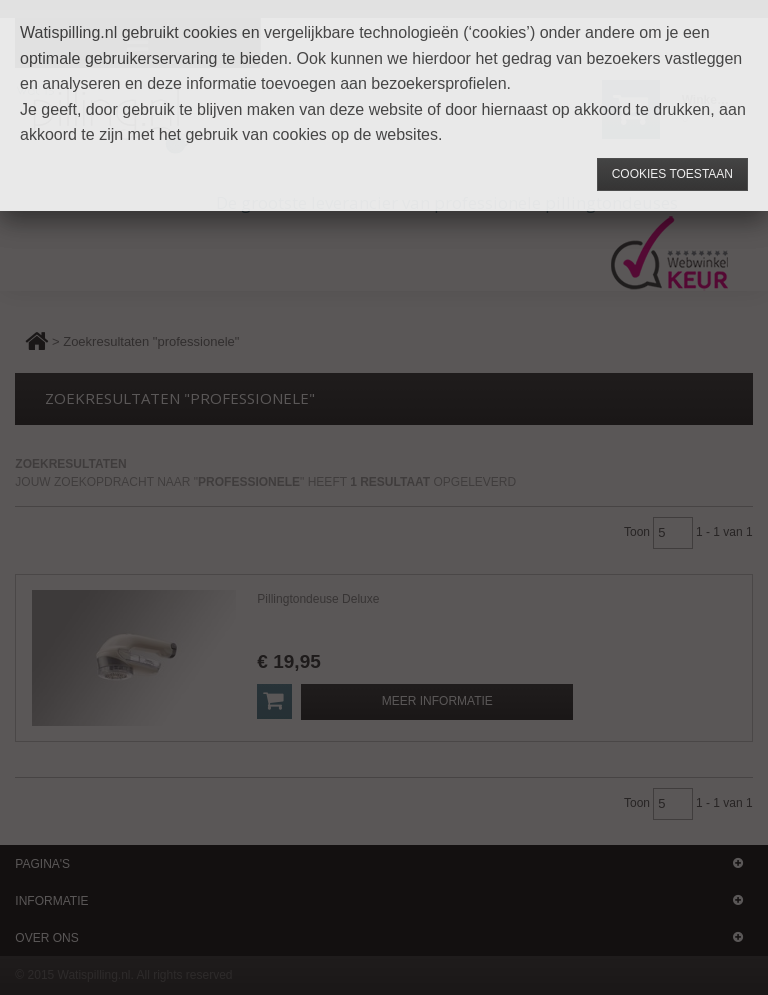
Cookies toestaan (672, 174)
